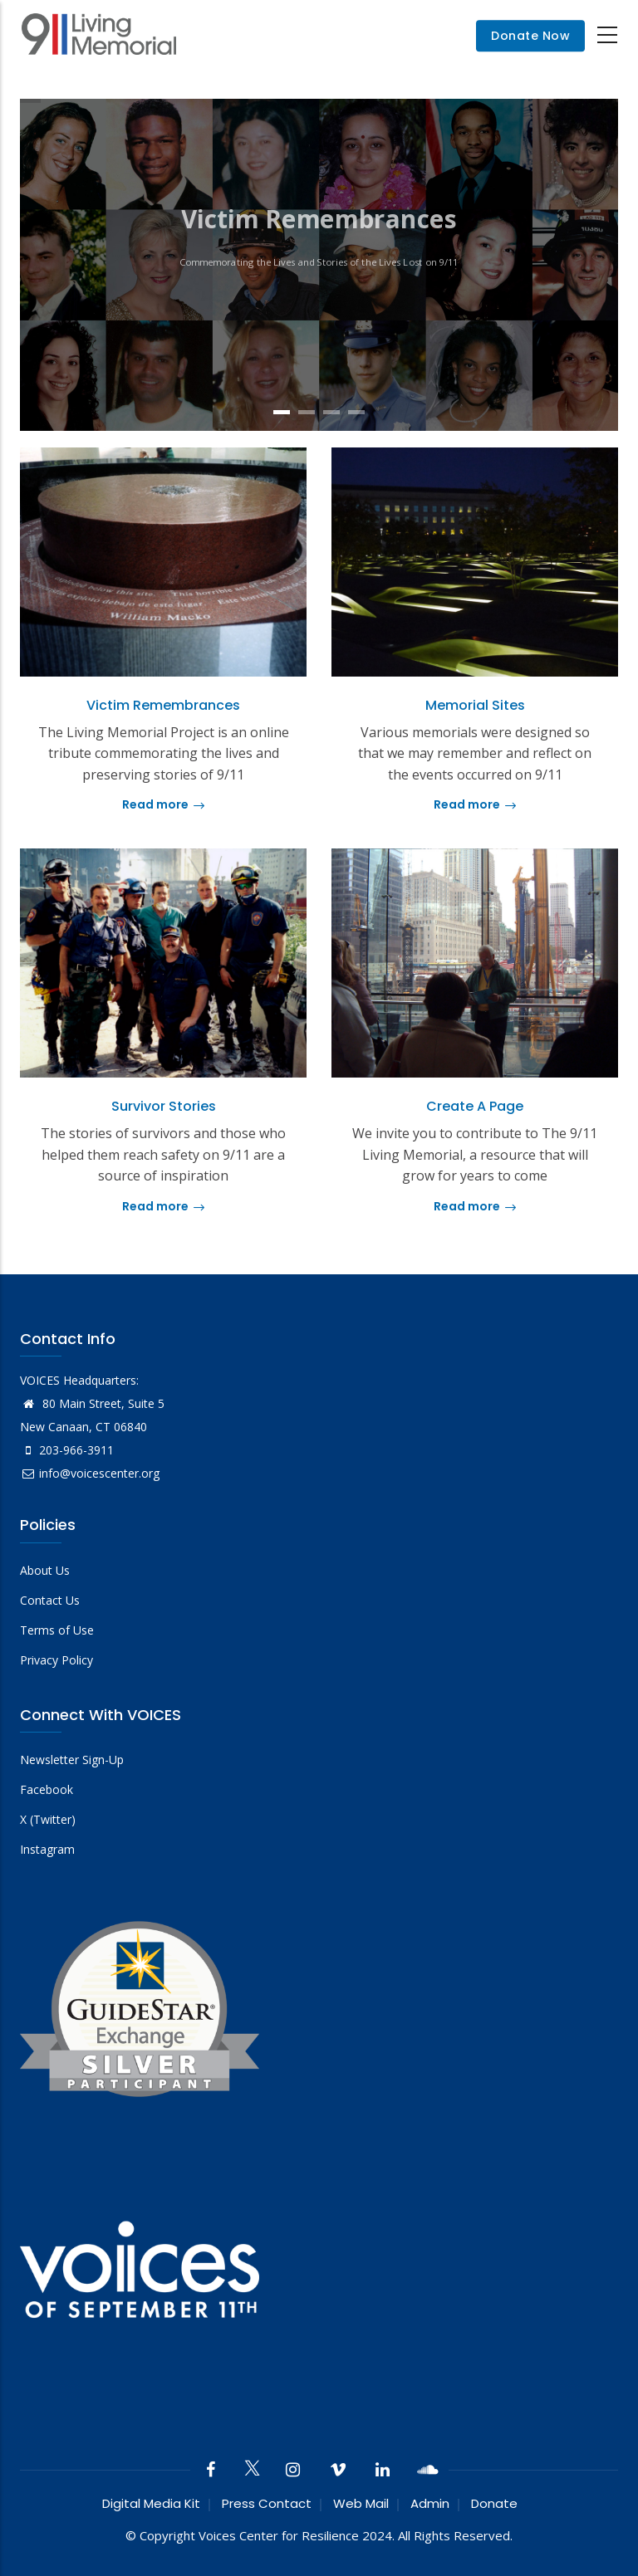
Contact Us (50, 1600)
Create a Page (474, 1106)
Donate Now (530, 35)
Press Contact (267, 2503)
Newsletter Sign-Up (72, 1759)
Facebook (46, 1789)
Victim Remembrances (163, 705)
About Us (45, 1570)
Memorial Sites (475, 705)
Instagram (47, 1849)
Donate (494, 2503)
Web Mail (361, 2503)
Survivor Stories (163, 1106)
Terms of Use (57, 1630)
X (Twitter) (48, 1819)
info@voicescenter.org (90, 1473)
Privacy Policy (56, 1660)
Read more (163, 804)
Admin (429, 2503)
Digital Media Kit (151, 2503)
